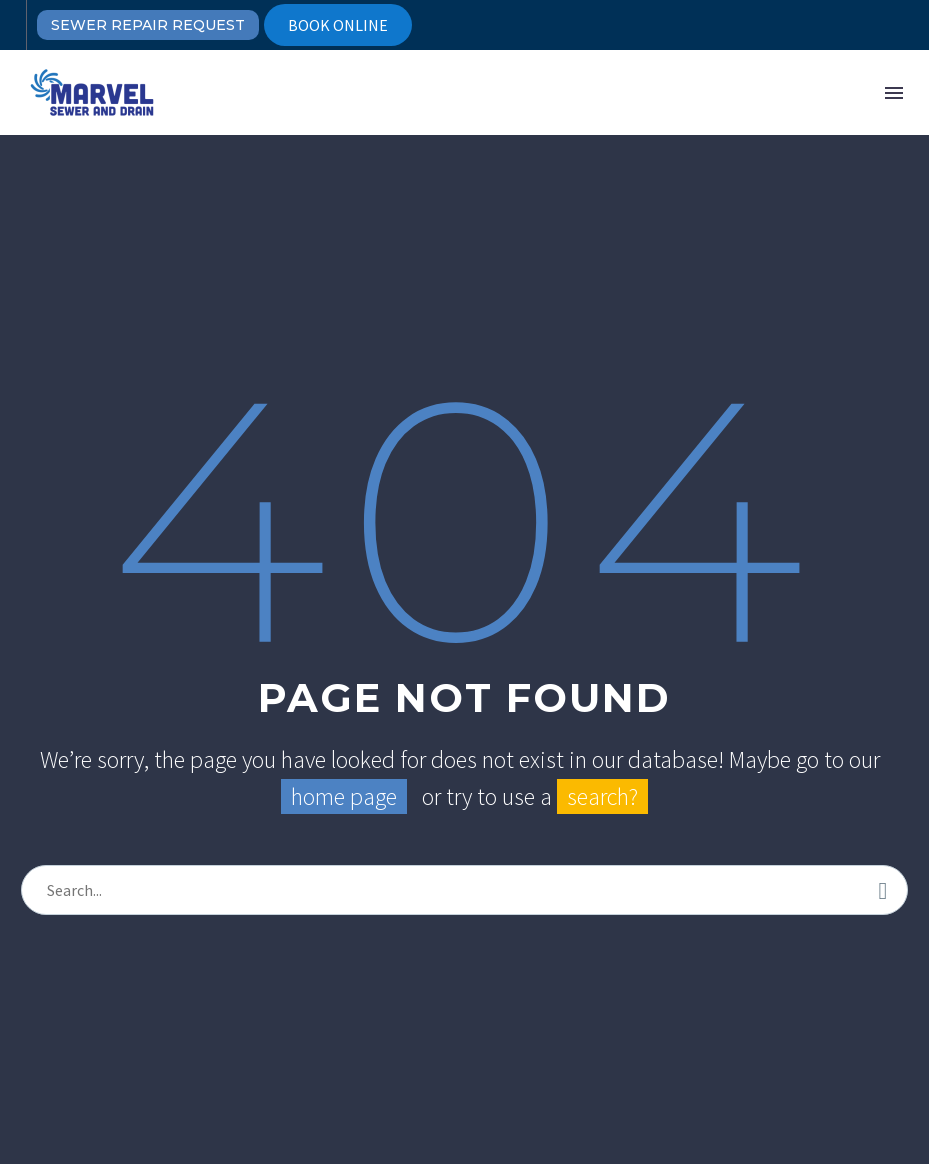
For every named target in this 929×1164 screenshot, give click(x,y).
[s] (464, 890)
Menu (894, 93)
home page (344, 796)
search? (602, 796)
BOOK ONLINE (338, 25)
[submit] (883, 890)
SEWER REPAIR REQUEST (148, 25)
